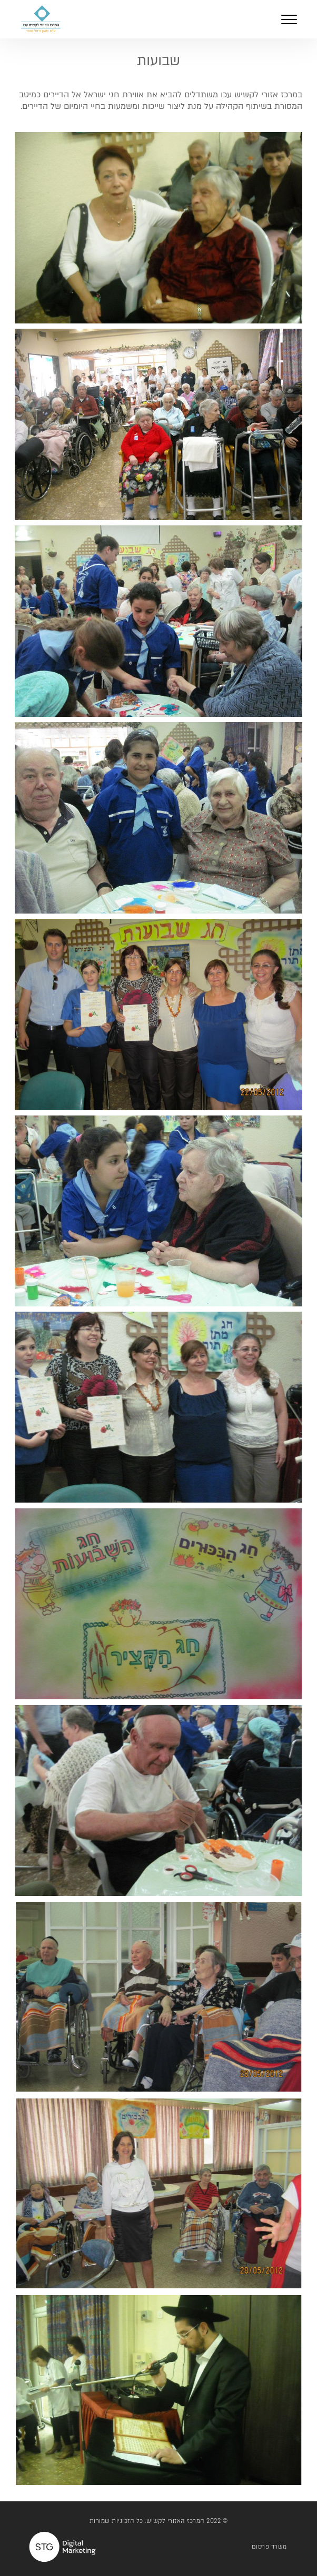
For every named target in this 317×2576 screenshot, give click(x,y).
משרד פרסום (269, 2547)
